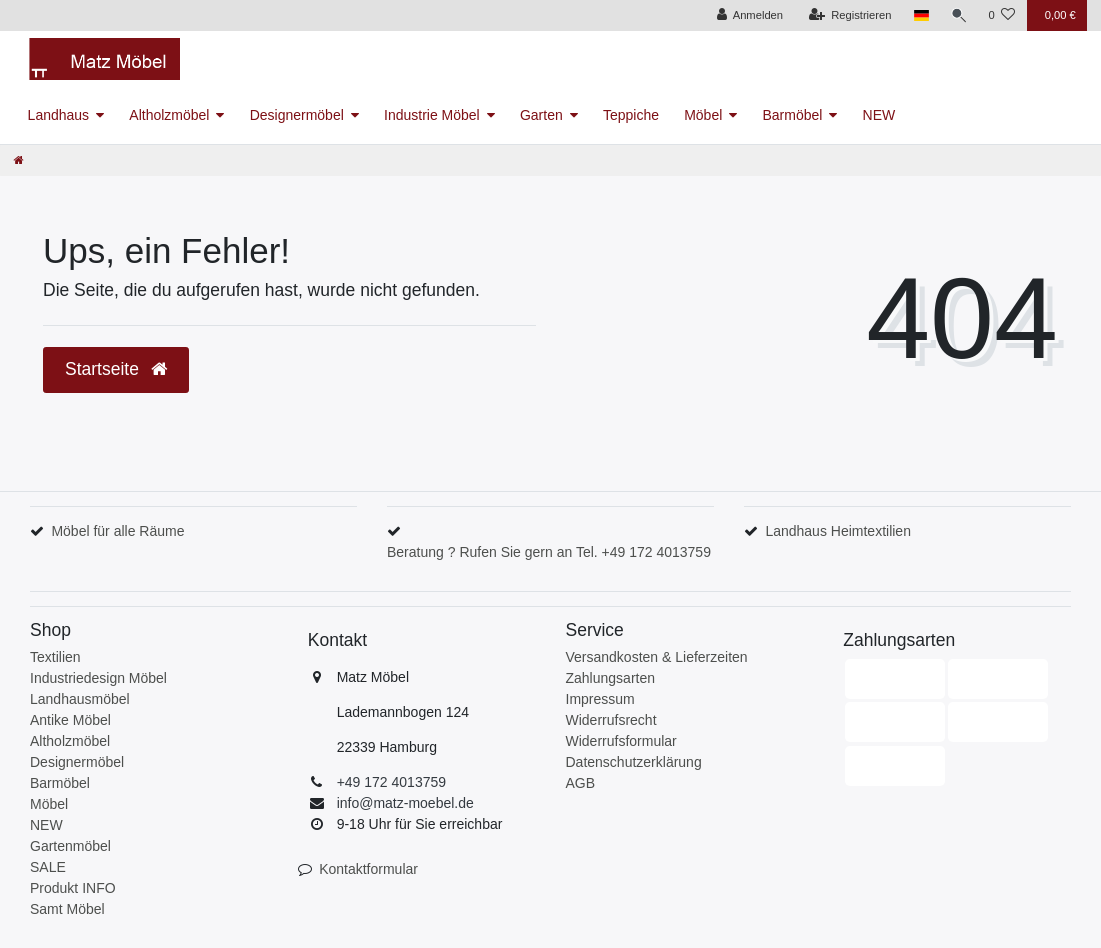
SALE (48, 867)
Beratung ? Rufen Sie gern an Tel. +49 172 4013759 (549, 552)
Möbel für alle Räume (117, 531)
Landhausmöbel (80, 699)
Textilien (55, 657)
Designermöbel (297, 115)
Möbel (703, 115)
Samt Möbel (67, 909)
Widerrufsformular (621, 741)
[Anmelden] (747, 15)
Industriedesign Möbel (98, 678)
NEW (879, 115)
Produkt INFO (73, 888)
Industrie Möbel (432, 115)
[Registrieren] (847, 15)
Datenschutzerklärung (634, 762)
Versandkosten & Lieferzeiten (657, 657)
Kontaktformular (368, 869)
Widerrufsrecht (611, 720)
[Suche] (957, 15)
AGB (581, 783)
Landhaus (59, 115)
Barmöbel (792, 115)
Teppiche (631, 115)
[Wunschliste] (1001, 15)
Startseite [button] (116, 369)
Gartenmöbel (70, 846)
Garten (541, 115)
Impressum (600, 699)
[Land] (918, 15)
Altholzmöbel (169, 115)
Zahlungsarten (611, 678)
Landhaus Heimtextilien (838, 531)
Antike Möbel (70, 720)
